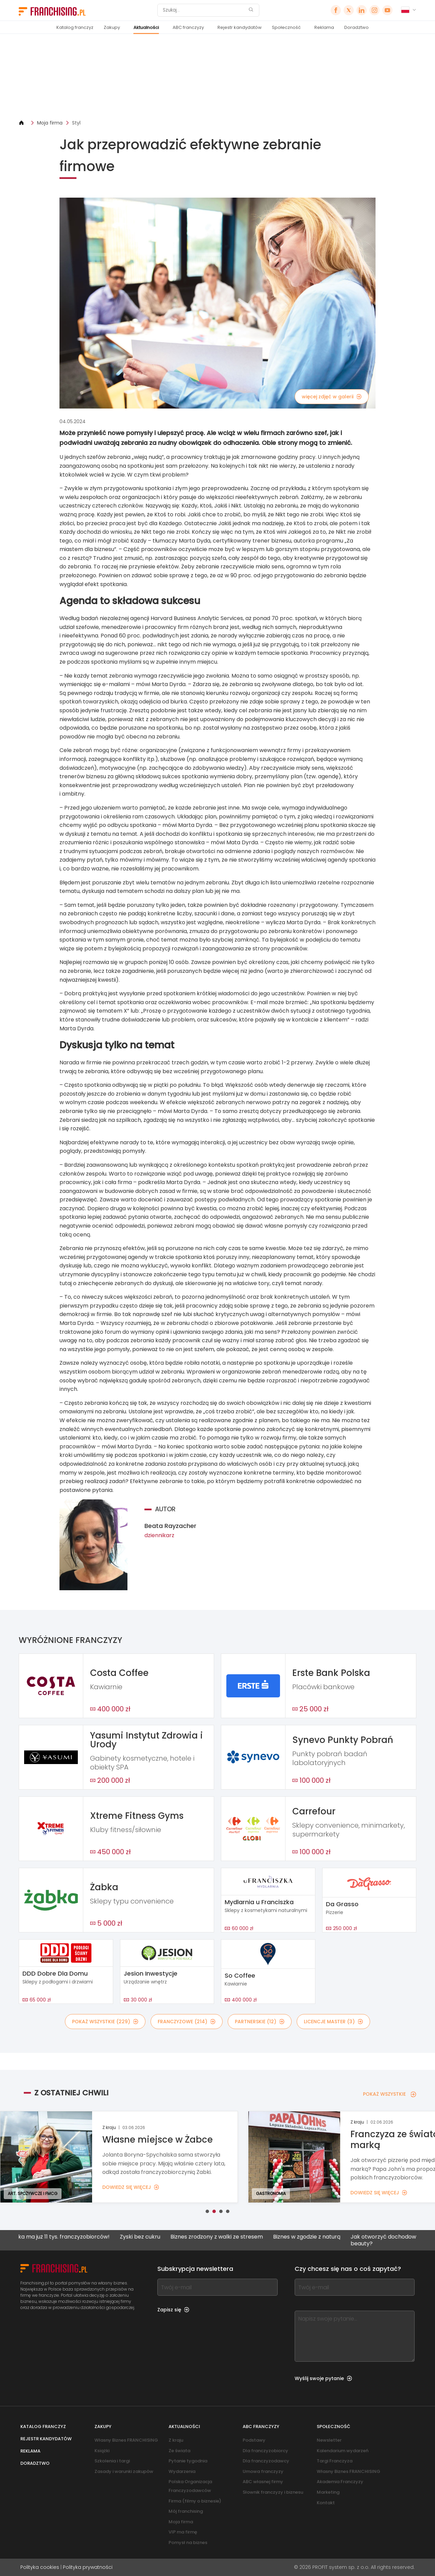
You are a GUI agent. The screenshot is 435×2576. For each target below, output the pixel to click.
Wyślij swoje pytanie (323, 2378)
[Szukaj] (204, 10)
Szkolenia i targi (112, 2461)
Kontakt (326, 2502)
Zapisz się (173, 2309)
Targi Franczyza (334, 2461)
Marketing (328, 2492)
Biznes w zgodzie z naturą (315, 2237)
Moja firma (50, 122)
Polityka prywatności (87, 2567)
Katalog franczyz (74, 27)
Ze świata (179, 2450)
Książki (101, 2450)
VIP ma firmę (183, 2532)
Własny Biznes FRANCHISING (126, 2440)
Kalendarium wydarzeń (342, 2450)
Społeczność (286, 27)
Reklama (324, 27)
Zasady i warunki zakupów (123, 2471)
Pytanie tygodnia (188, 2461)
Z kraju (176, 2440)
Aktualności (146, 27)
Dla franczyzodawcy (266, 2461)
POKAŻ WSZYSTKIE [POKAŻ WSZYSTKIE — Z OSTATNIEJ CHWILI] (389, 2094)
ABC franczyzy (188, 27)
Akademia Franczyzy (340, 2481)
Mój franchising (186, 2511)
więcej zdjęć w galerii (332, 396)
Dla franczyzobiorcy (265, 2450)
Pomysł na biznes (188, 2542)
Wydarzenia (182, 2471)
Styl (76, 122)
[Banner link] (217, 77)
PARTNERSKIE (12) (259, 2021)
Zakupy (112, 27)
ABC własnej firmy (263, 2481)
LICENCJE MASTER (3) (333, 2021)
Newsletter (329, 2440)
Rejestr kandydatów (240, 27)
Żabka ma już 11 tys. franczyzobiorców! (67, 2237)
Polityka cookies (39, 2567)
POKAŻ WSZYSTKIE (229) (105, 2021)
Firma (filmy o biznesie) (195, 2501)
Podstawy (254, 2440)
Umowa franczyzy (263, 2471)
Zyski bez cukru (148, 2237)
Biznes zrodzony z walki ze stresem (225, 2237)
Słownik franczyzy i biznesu (273, 2492)
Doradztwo (356, 27)
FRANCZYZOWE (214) (186, 2021)
